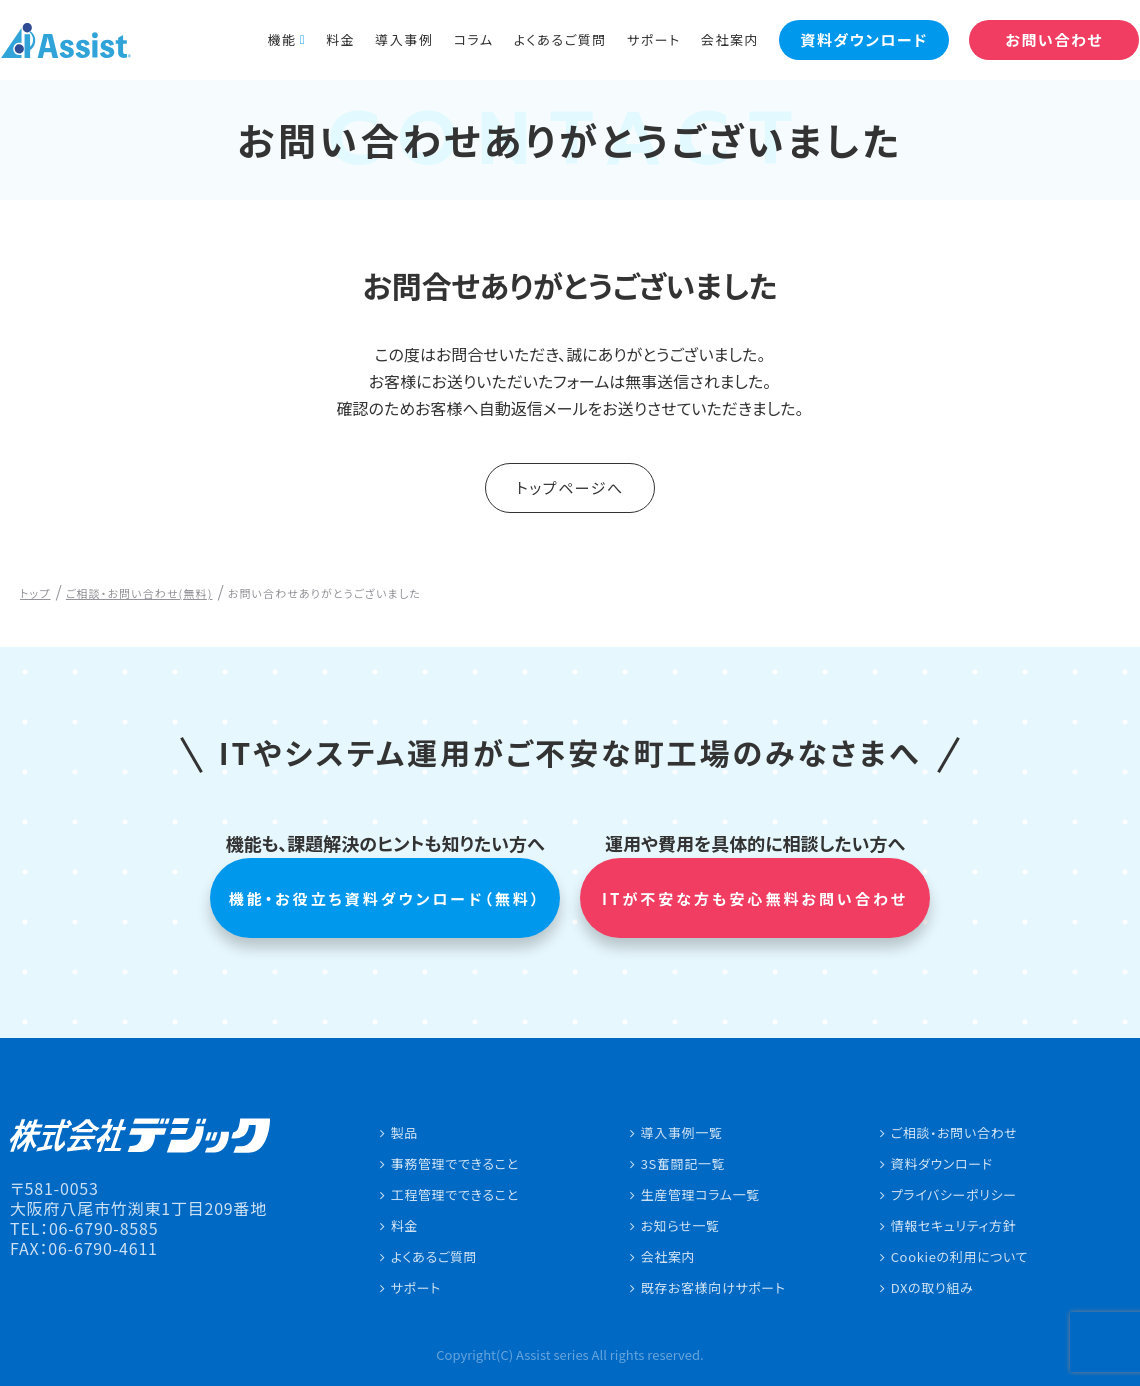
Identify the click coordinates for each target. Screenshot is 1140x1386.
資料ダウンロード (942, 1163)
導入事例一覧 (682, 1132)
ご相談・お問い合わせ (954, 1132)
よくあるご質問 (545, 39)
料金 (326, 39)
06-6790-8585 (104, 1228)
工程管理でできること (455, 1194)
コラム (459, 39)
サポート (640, 39)
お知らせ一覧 (680, 1225)
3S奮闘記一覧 (683, 1163)
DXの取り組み (932, 1287)
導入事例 (390, 39)
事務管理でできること (455, 1163)
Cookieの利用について (960, 1256)
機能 (267, 39)
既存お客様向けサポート (713, 1287)
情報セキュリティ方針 (954, 1225)
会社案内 (716, 39)
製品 (404, 1132)
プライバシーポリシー (954, 1194)
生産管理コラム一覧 (700, 1194)
